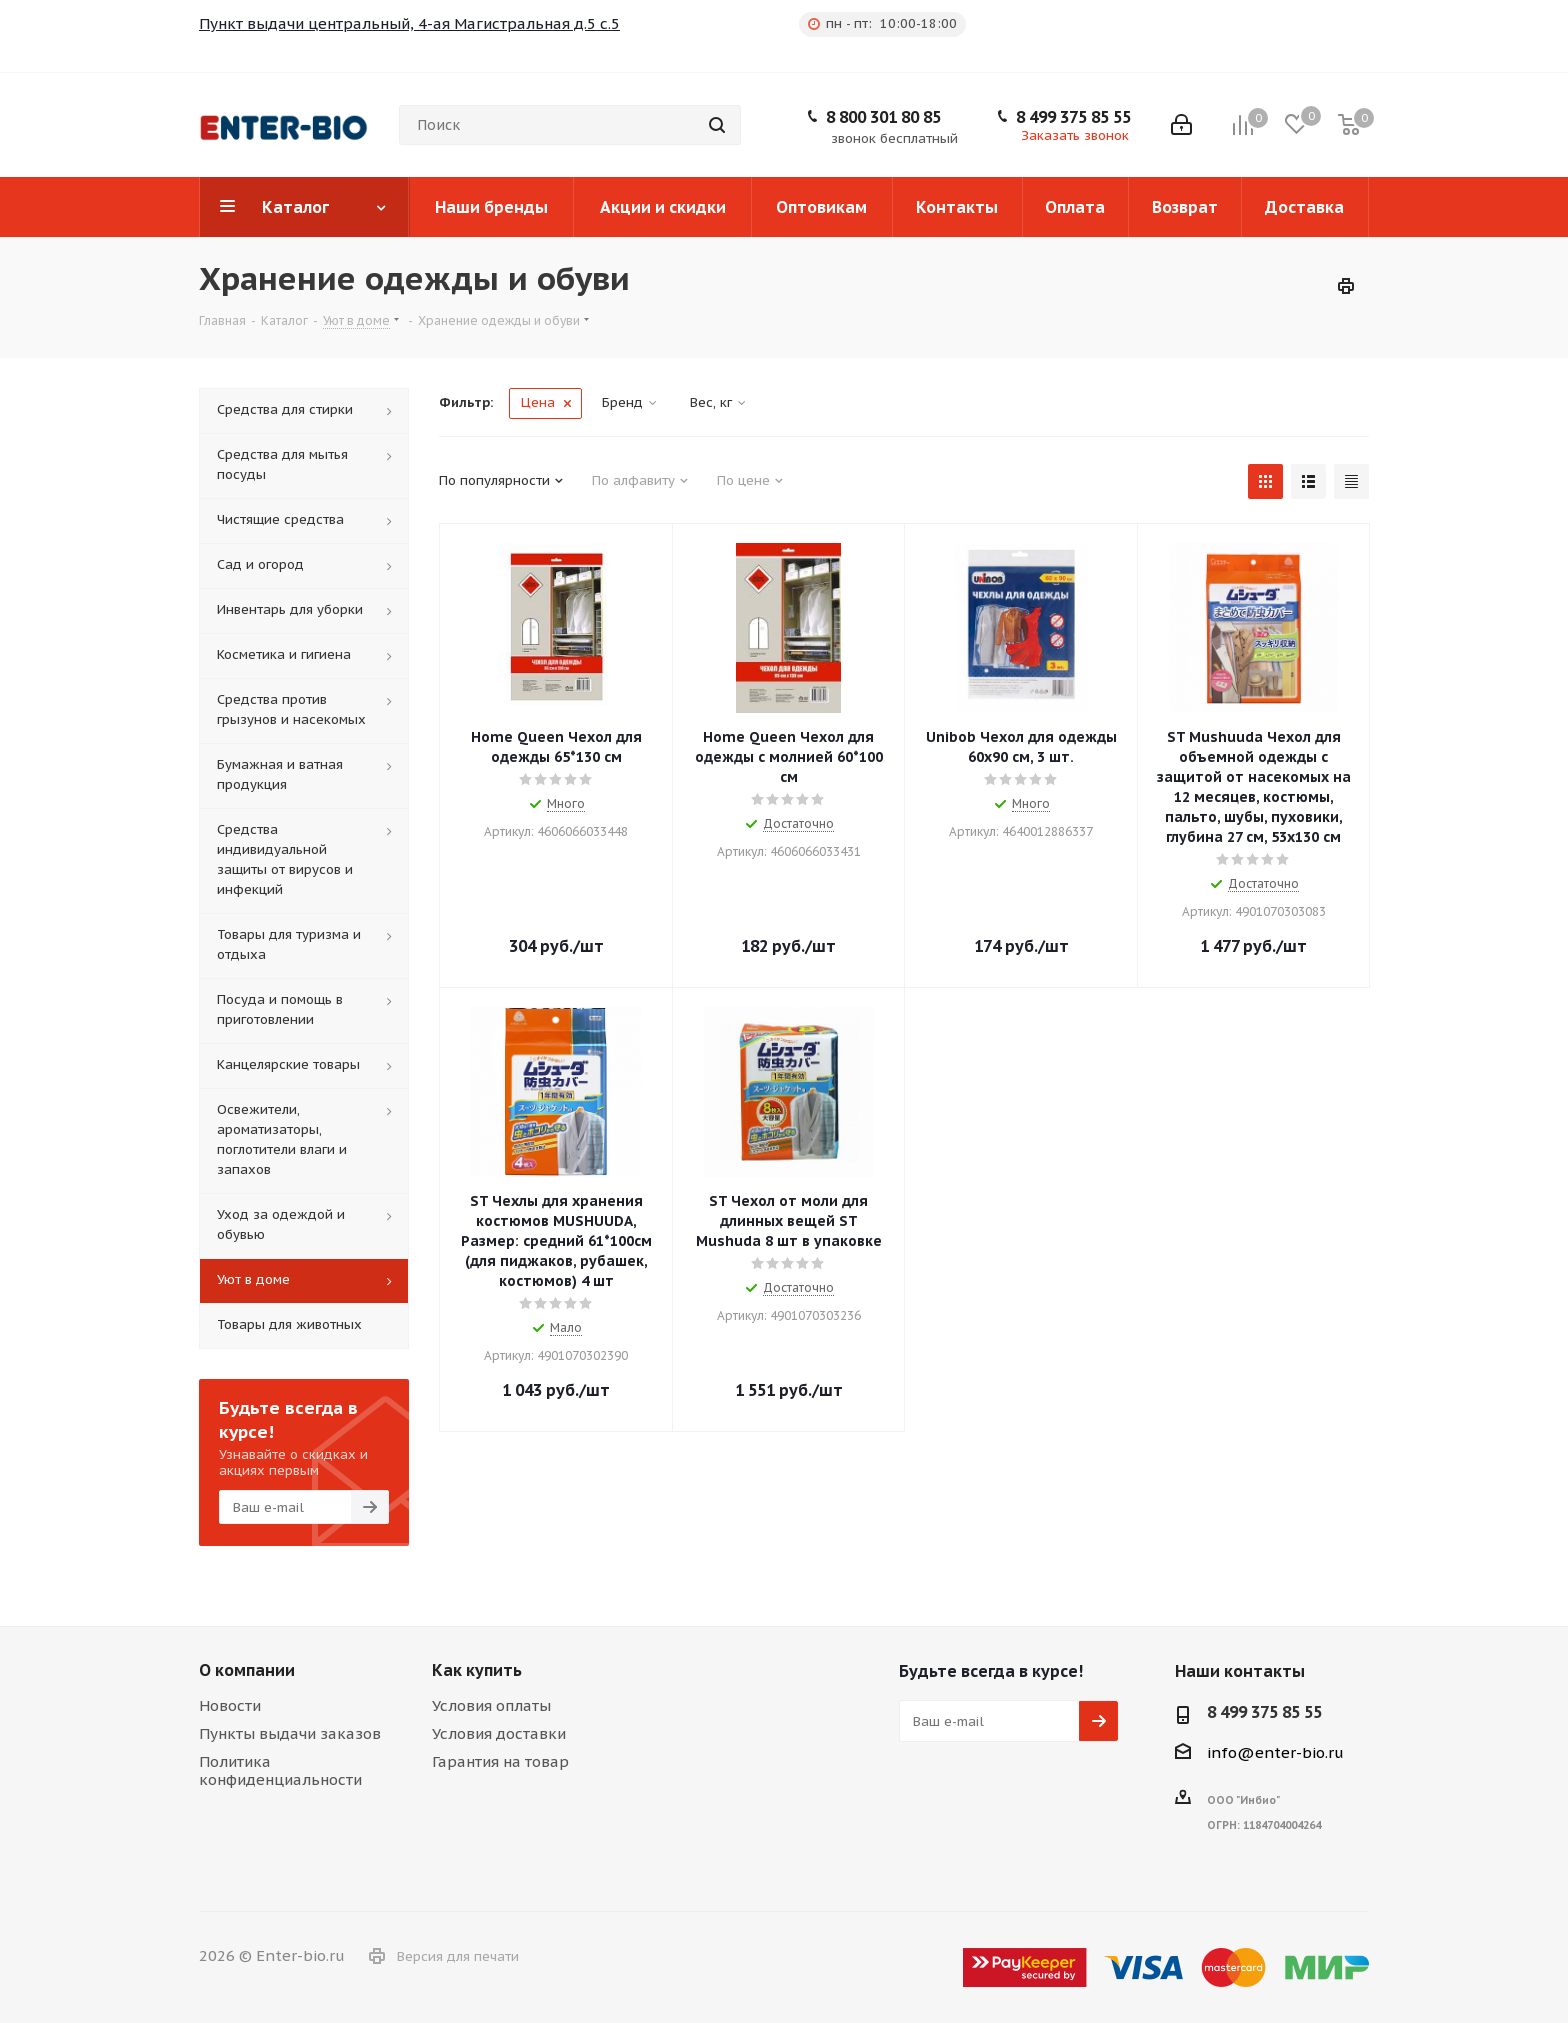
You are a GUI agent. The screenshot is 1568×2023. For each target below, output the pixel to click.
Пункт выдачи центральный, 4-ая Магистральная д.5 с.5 (409, 23)
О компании (247, 1670)
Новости (230, 1705)
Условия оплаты (491, 1705)
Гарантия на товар (500, 1761)
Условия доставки (499, 1733)
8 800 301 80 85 (883, 117)
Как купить (477, 1670)
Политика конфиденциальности (280, 1770)
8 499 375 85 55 (1073, 117)
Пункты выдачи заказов (290, 1733)
